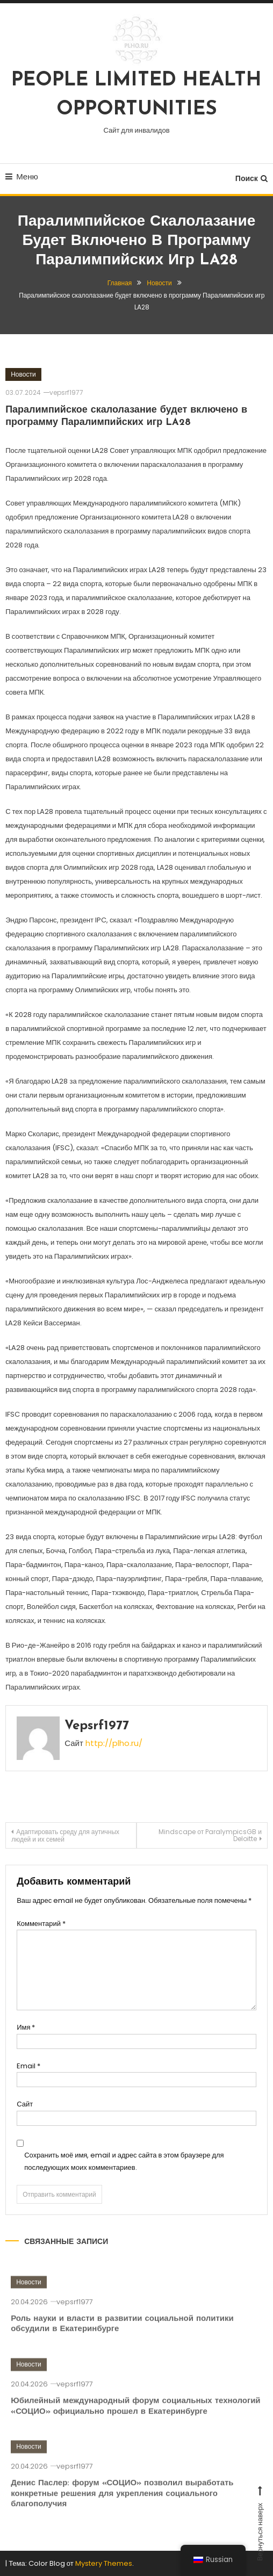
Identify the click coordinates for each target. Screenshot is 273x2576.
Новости (23, 374)
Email (28, 2066)
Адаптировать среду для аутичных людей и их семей (65, 1835)
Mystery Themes (103, 2563)
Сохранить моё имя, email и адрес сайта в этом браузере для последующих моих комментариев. (124, 2161)
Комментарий (41, 1923)
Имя (26, 2027)
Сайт (25, 2104)
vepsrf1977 (66, 392)
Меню (21, 176)
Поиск (251, 178)
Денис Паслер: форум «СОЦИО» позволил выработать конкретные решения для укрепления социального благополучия (122, 2507)
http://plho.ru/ (113, 1743)
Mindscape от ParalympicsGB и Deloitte (210, 1835)
